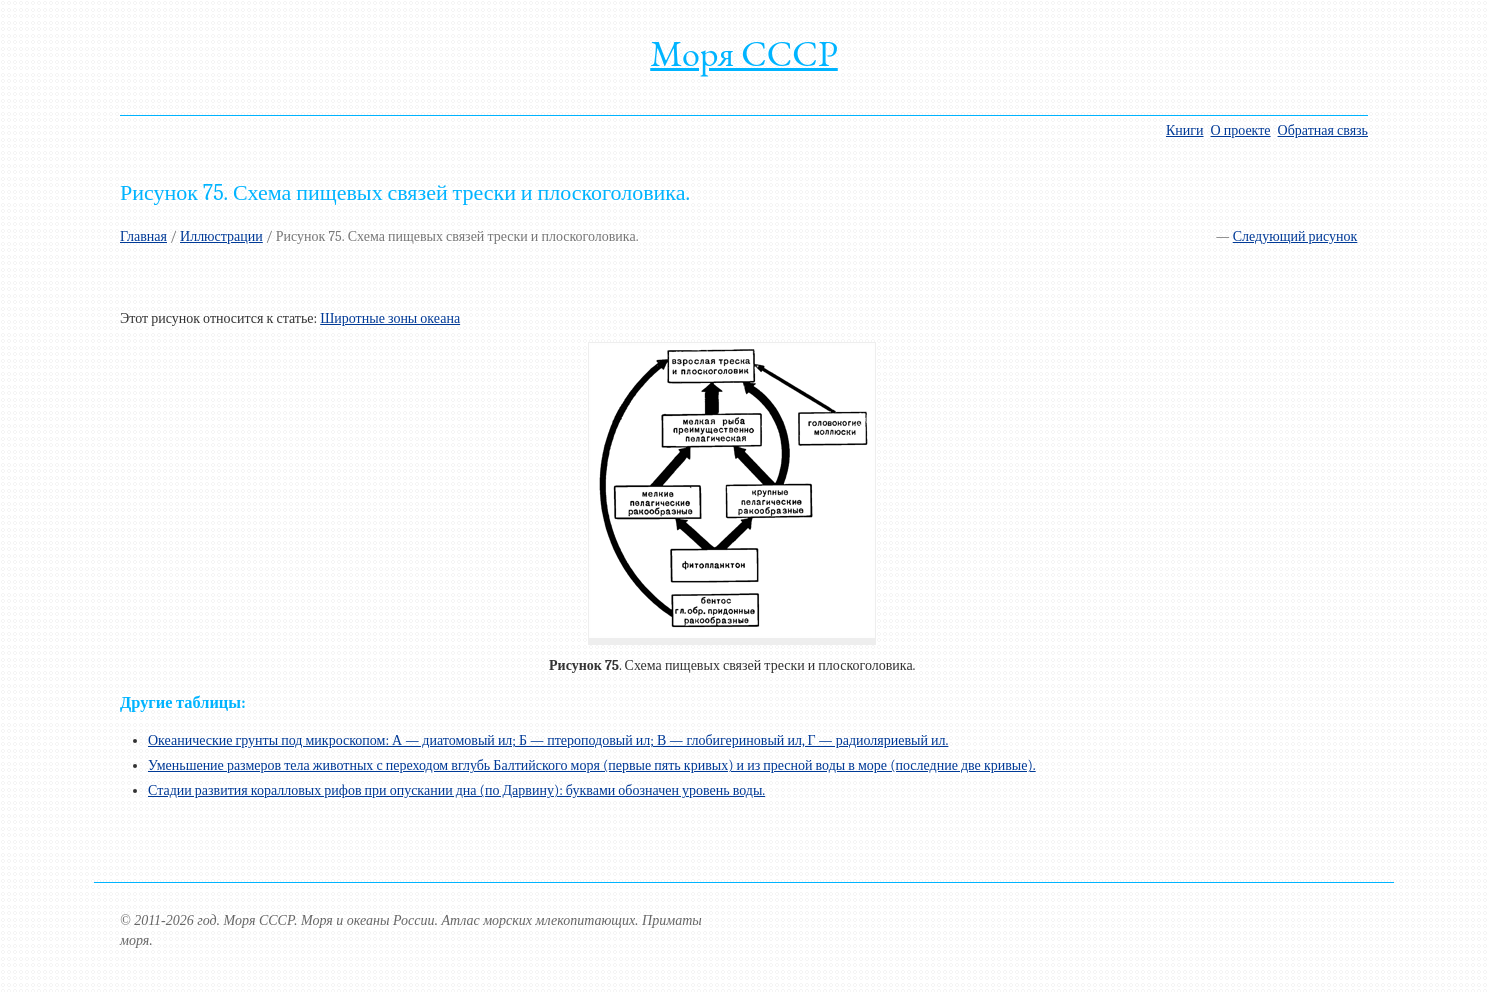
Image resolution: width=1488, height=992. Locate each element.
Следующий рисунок (1295, 236)
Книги (1185, 130)
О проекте (1241, 130)
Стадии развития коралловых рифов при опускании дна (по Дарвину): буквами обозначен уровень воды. (456, 790)
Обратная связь (1323, 130)
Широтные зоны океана (390, 318)
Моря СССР (744, 53)
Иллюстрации (221, 236)
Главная (143, 236)
